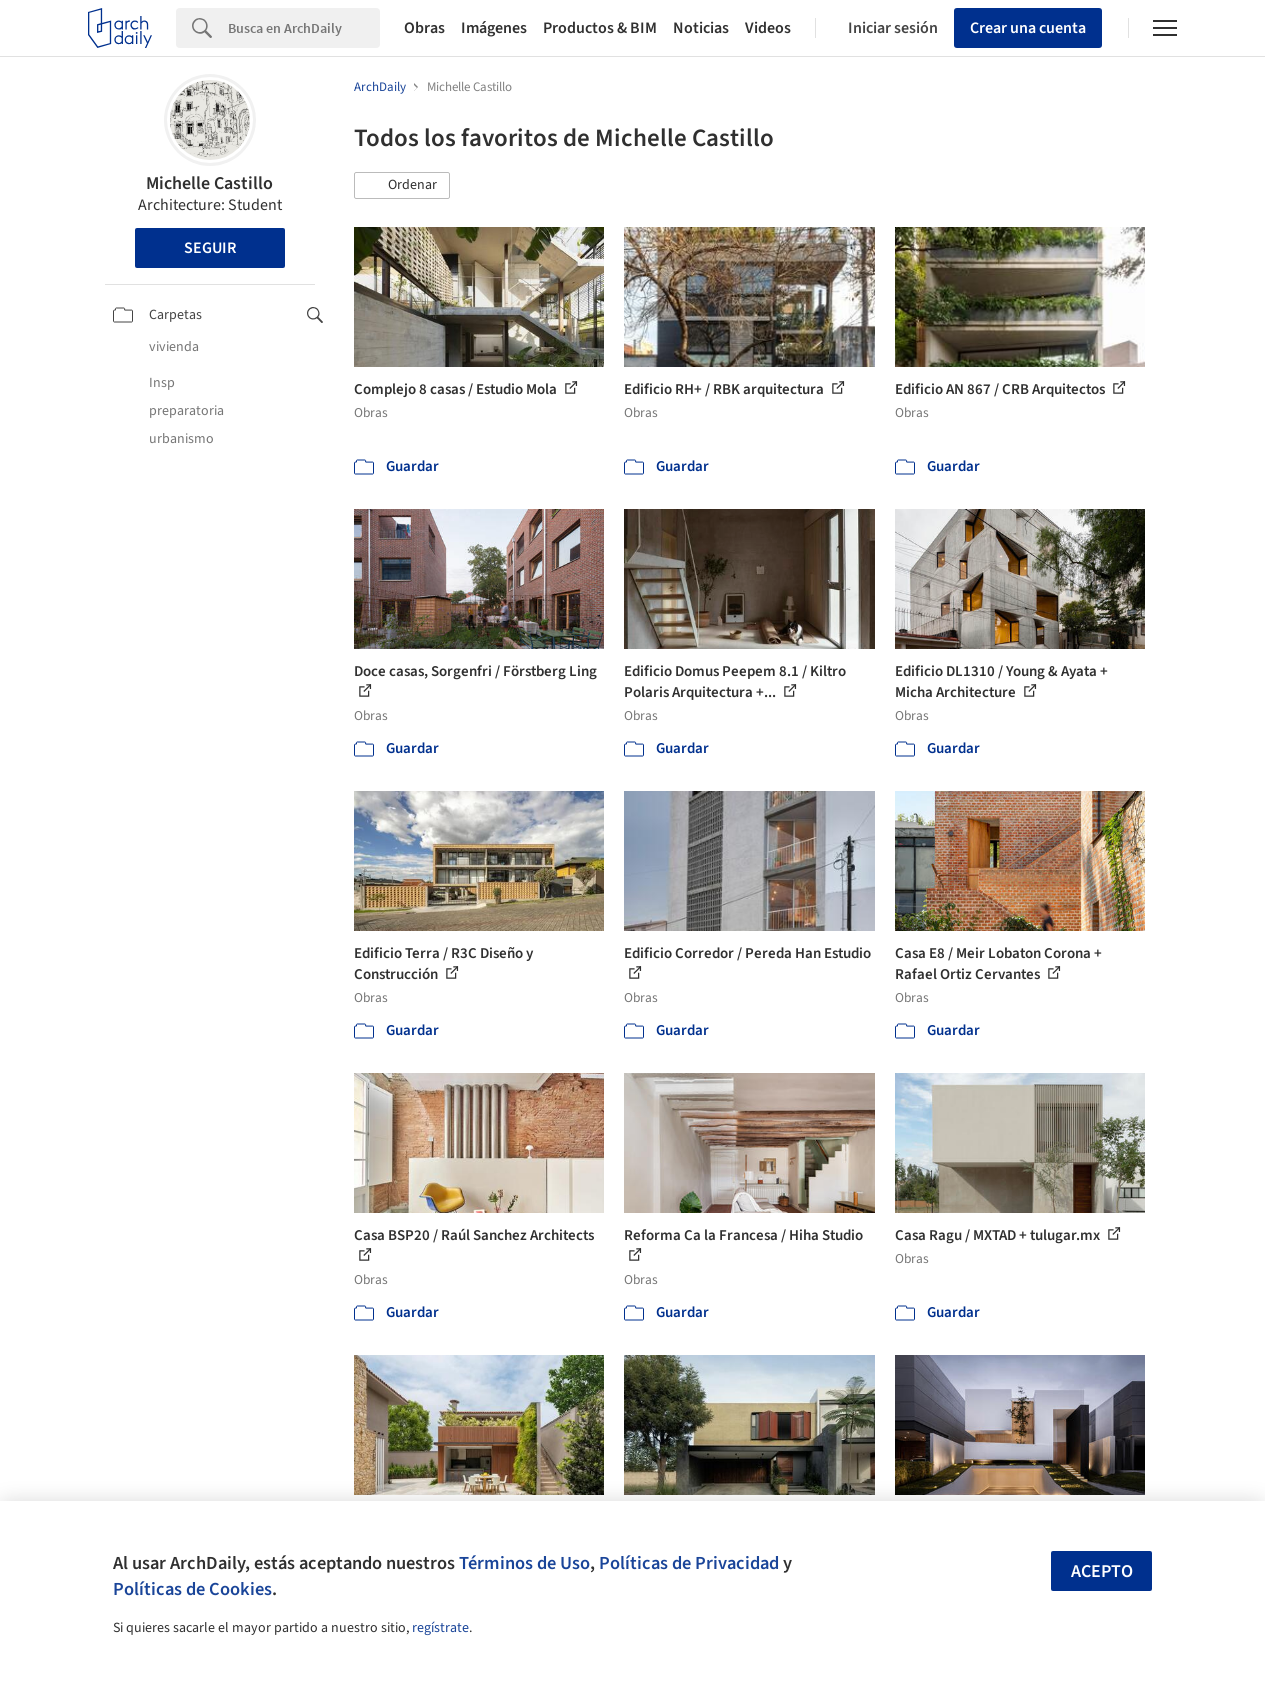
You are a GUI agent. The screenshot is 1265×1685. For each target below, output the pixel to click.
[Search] (304, 28)
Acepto (1102, 1571)
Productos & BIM (600, 28)
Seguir (210, 248)
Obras (424, 28)
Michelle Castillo (209, 183)
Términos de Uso (524, 1563)
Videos (768, 28)
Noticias (701, 28)
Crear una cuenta (1028, 28)
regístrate (440, 1628)
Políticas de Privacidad (689, 1563)
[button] (402, 186)
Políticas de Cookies (192, 1589)
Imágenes (494, 28)
